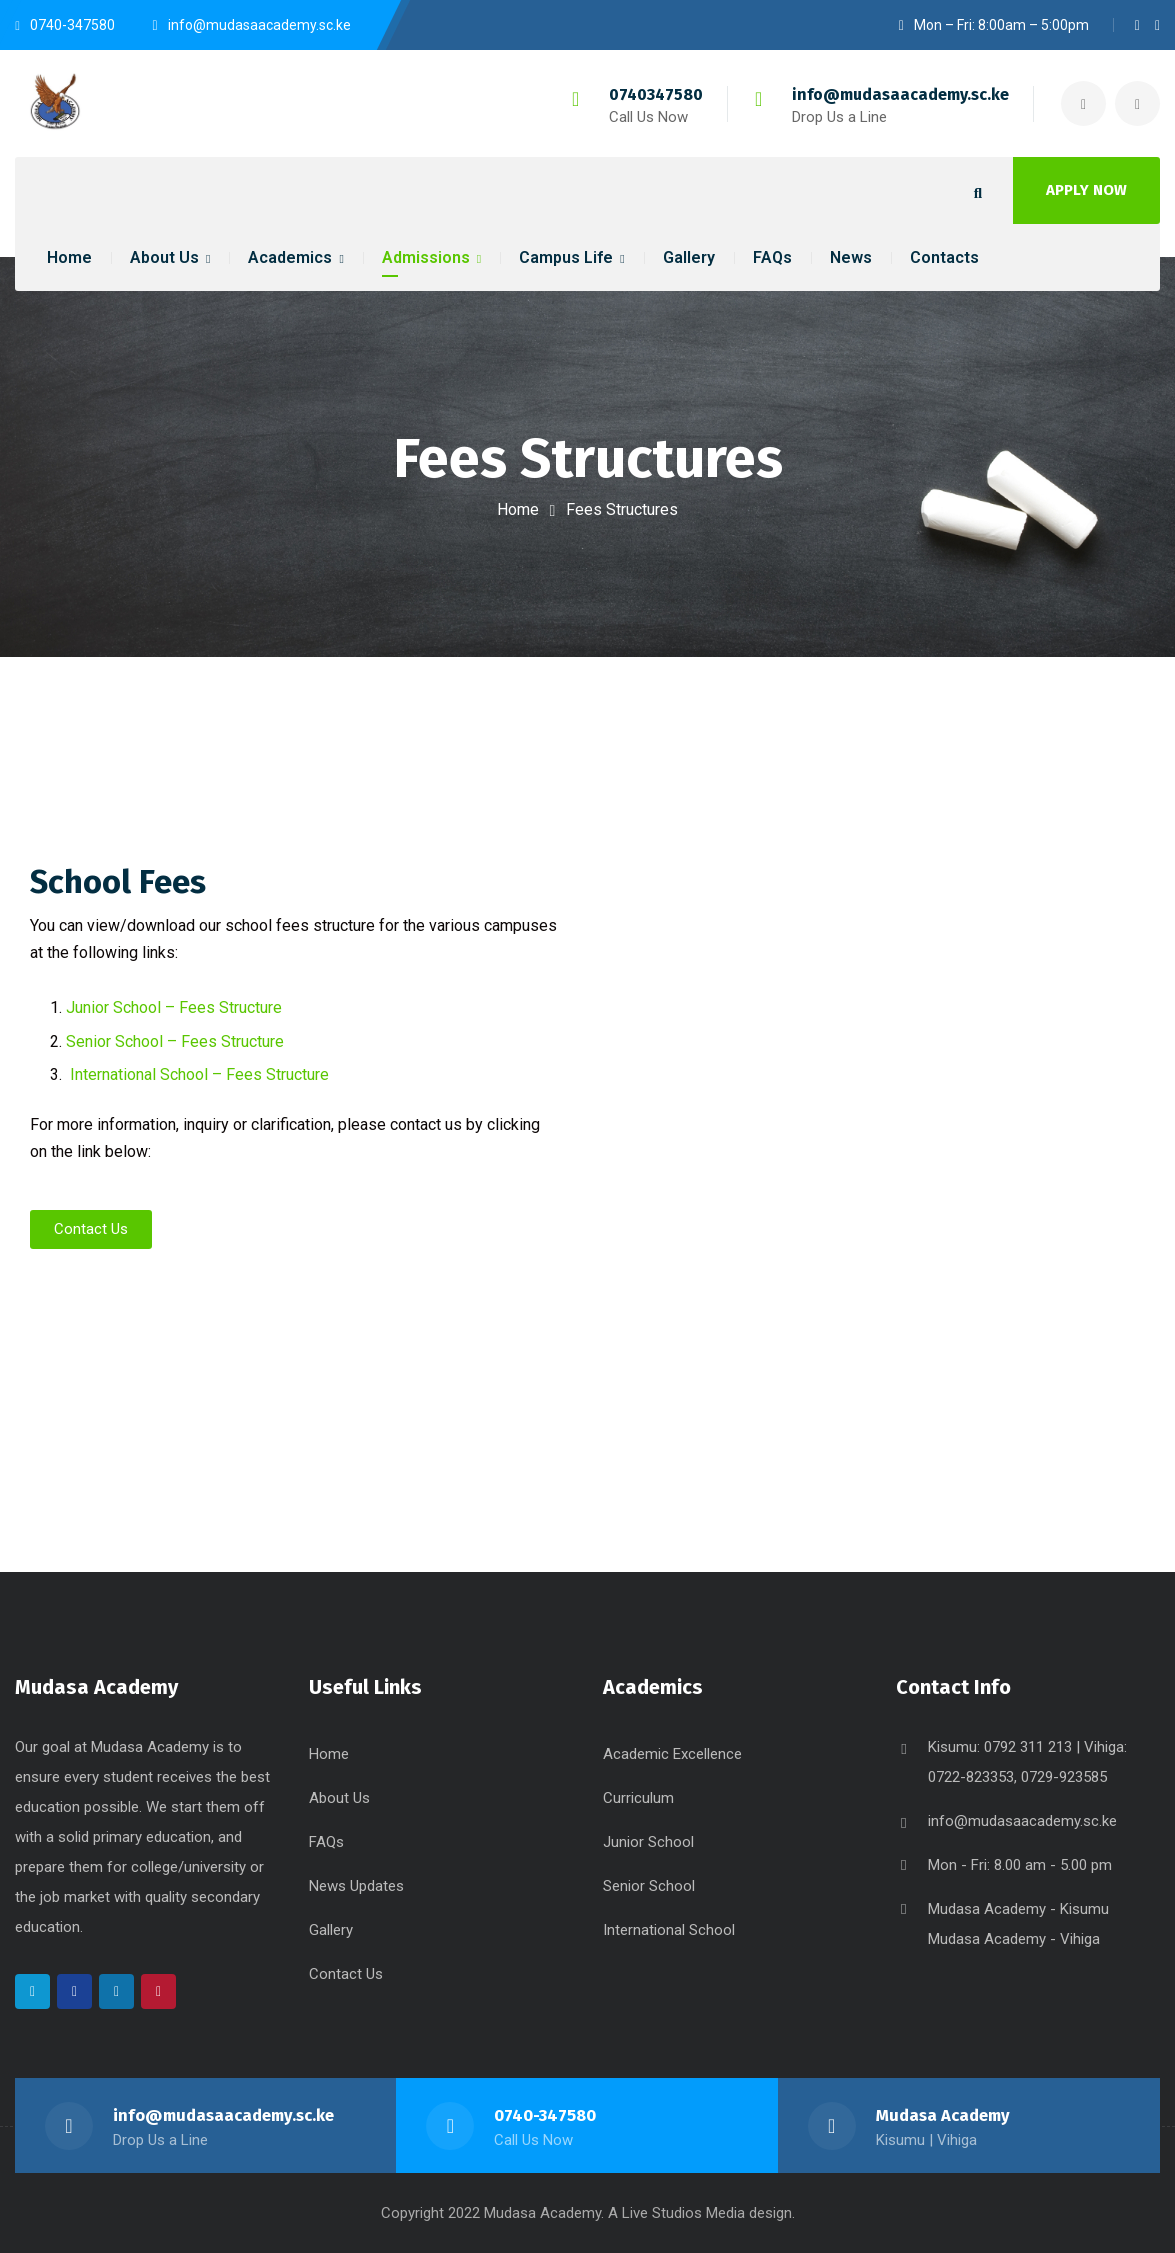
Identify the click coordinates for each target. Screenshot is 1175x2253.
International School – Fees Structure (199, 1074)
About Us (339, 1798)
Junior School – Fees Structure (174, 1007)
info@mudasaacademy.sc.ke (900, 94)
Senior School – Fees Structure (175, 1041)
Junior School (648, 1842)
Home (518, 509)
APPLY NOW (1086, 190)
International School (669, 1930)
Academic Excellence (672, 1754)
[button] (91, 1229)
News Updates (356, 1886)
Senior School (649, 1886)
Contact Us (346, 1974)
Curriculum (638, 1798)
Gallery (331, 1930)
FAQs (326, 1842)
